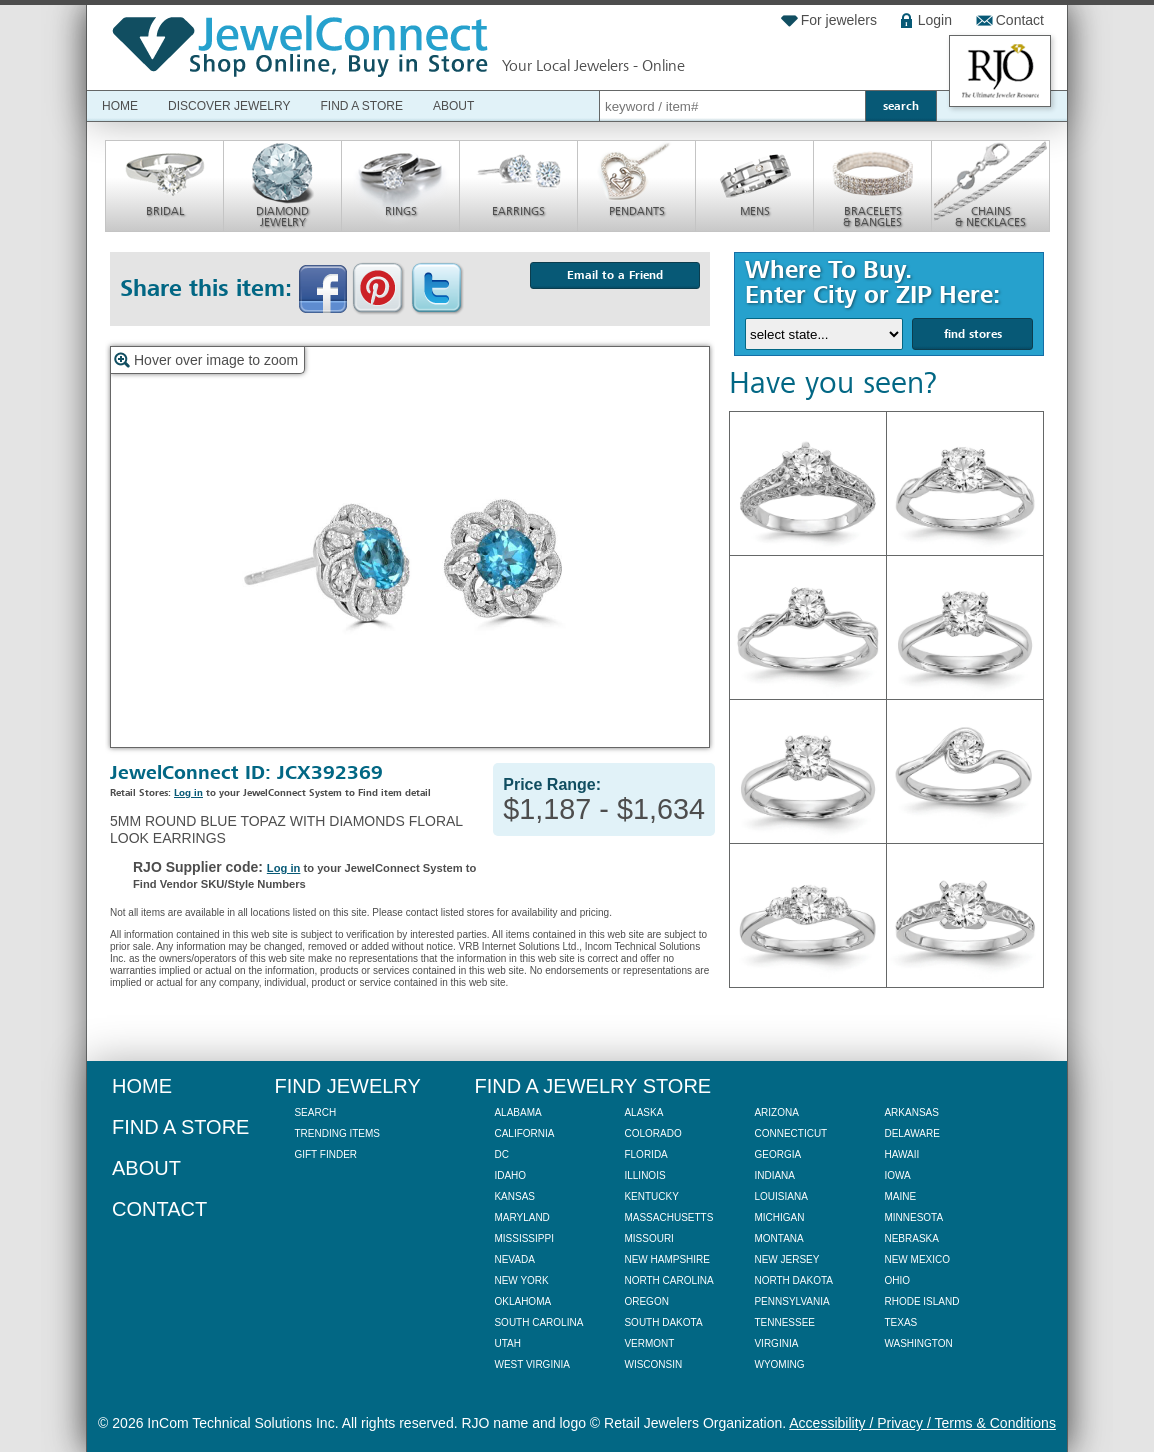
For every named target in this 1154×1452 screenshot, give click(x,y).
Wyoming (779, 1364)
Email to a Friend (615, 275)
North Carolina (668, 1280)
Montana (778, 1238)
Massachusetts (668, 1217)
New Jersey (786, 1259)
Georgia (777, 1154)
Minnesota (913, 1217)
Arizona (776, 1112)
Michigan (779, 1217)
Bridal (165, 211)
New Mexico (917, 1259)
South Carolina (538, 1322)
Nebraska (911, 1238)
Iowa (897, 1175)
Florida (645, 1154)
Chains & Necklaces (990, 216)
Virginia (776, 1343)
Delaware (911, 1133)
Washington (918, 1343)
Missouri (648, 1238)
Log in (188, 793)
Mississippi (523, 1238)
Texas (900, 1322)
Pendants (637, 211)
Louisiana (780, 1196)
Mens (755, 211)
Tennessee (784, 1322)
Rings (401, 211)
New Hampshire (667, 1259)
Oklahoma (522, 1301)
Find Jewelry (347, 1086)
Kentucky (651, 1196)
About (453, 106)
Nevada (514, 1259)
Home (120, 106)
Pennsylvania (791, 1301)
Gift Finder (325, 1154)
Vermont (649, 1343)
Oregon (646, 1301)
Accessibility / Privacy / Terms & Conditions (922, 1423)
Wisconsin (653, 1364)
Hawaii (901, 1154)
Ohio (897, 1280)
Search (315, 1112)
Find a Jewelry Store (592, 1086)
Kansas (514, 1196)
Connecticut (790, 1133)
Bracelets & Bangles (872, 216)
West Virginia (531, 1364)
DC (501, 1154)
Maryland (521, 1217)
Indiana (774, 1175)
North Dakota (793, 1280)
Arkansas (911, 1112)
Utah (507, 1343)
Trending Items (337, 1133)
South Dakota (663, 1322)
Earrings (518, 211)
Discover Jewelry (229, 106)
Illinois (644, 1175)
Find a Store (361, 106)
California (524, 1133)
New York (521, 1280)
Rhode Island (921, 1301)
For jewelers (839, 20)
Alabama (517, 1112)
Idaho (510, 1175)
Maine (900, 1196)
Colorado (652, 1133)
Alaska (643, 1112)
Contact (1020, 20)
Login (935, 20)
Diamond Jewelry (282, 216)
